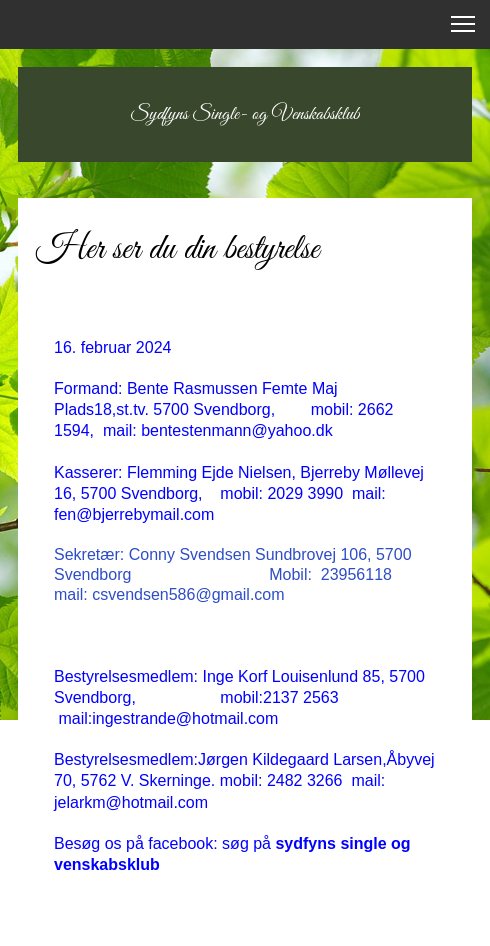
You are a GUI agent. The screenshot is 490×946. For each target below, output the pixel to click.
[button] (463, 24)
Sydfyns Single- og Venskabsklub (245, 114)
